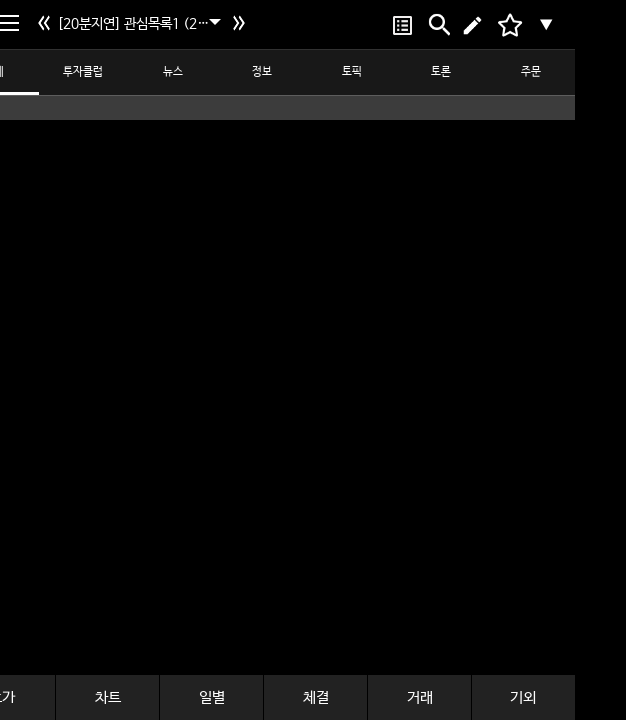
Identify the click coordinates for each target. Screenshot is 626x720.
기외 (523, 697)
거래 (420, 697)
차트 (108, 697)
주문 (531, 72)
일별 (212, 697)
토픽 (352, 72)
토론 (441, 72)
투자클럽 (83, 72)
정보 (262, 72)
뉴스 (173, 72)
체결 (316, 697)
